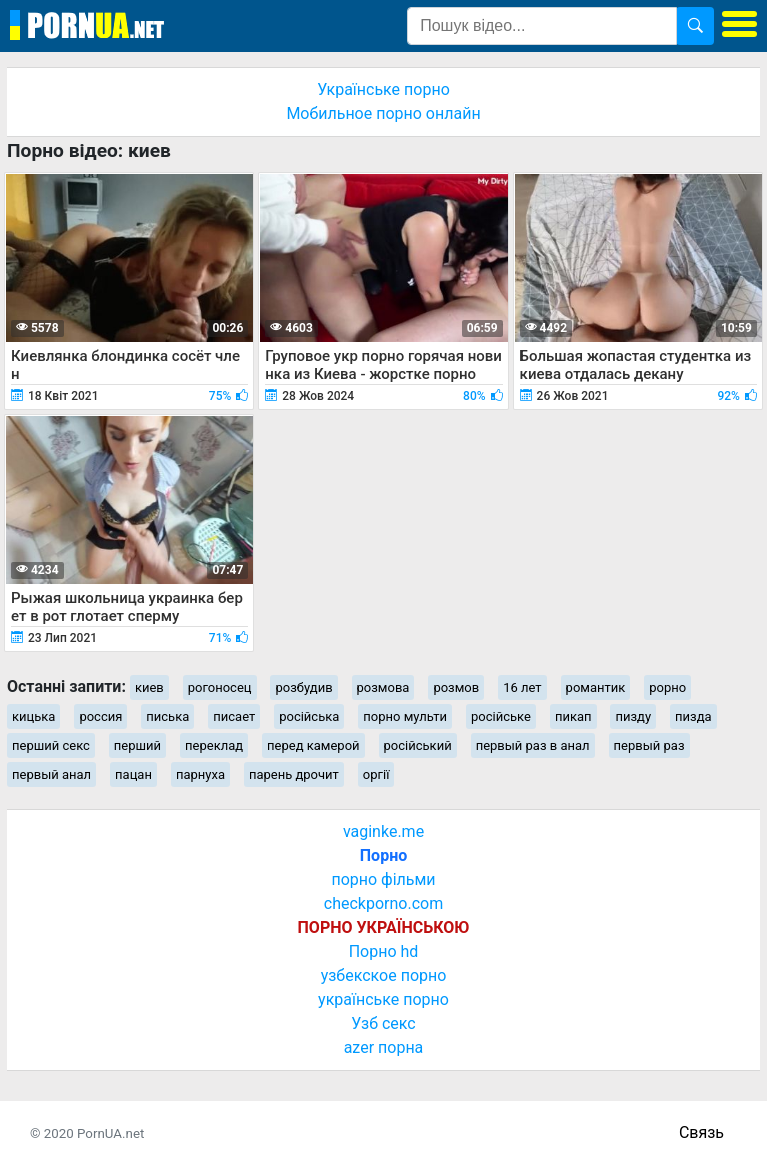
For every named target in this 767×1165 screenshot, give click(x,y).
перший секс (51, 745)
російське (501, 716)
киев (149, 687)
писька (167, 716)
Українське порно (383, 89)
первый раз (649, 745)
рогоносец (220, 687)
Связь (701, 1132)
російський (418, 745)
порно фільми (383, 879)
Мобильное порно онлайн (383, 113)
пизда (693, 716)
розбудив (303, 687)
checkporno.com (383, 903)
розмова (383, 687)
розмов (456, 687)
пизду (633, 716)
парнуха (200, 774)
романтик (596, 687)
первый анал (51, 774)
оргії (376, 774)
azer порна (384, 1047)
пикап (573, 716)
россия (100, 716)
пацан (133, 774)
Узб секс (383, 1023)
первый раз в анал (533, 745)
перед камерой (313, 745)
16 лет (522, 687)
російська (309, 716)
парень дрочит (294, 774)
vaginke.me (383, 831)
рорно (667, 687)
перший (137, 745)
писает (234, 716)
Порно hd (384, 951)
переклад (214, 745)
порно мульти (405, 716)
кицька (33, 716)
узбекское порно (384, 975)
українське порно (383, 999)
